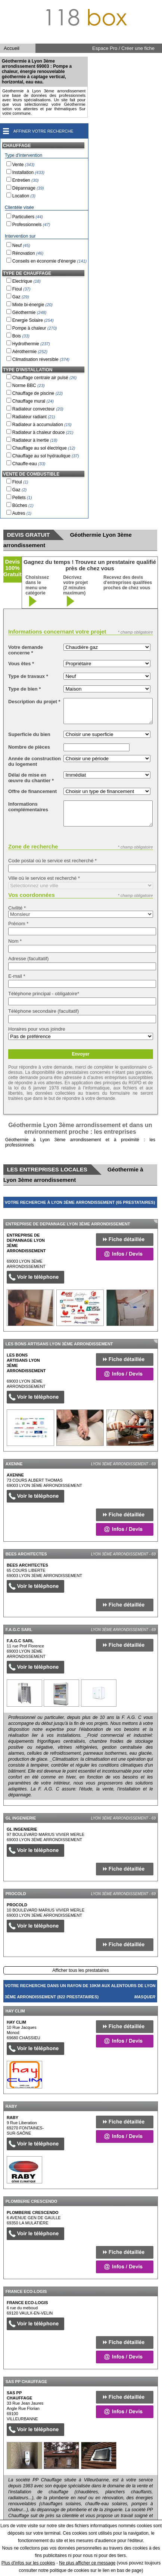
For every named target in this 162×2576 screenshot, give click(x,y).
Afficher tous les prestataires (80, 1970)
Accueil (11, 48)
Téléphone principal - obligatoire (43, 993)
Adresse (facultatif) (28, 958)
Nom (15, 941)
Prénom (18, 923)
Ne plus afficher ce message (87, 2563)
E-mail (16, 976)
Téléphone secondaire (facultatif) (43, 1011)
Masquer (144, 1213)
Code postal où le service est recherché (52, 860)
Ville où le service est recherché (44, 878)
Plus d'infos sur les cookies (28, 2563)
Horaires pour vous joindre (36, 1029)
